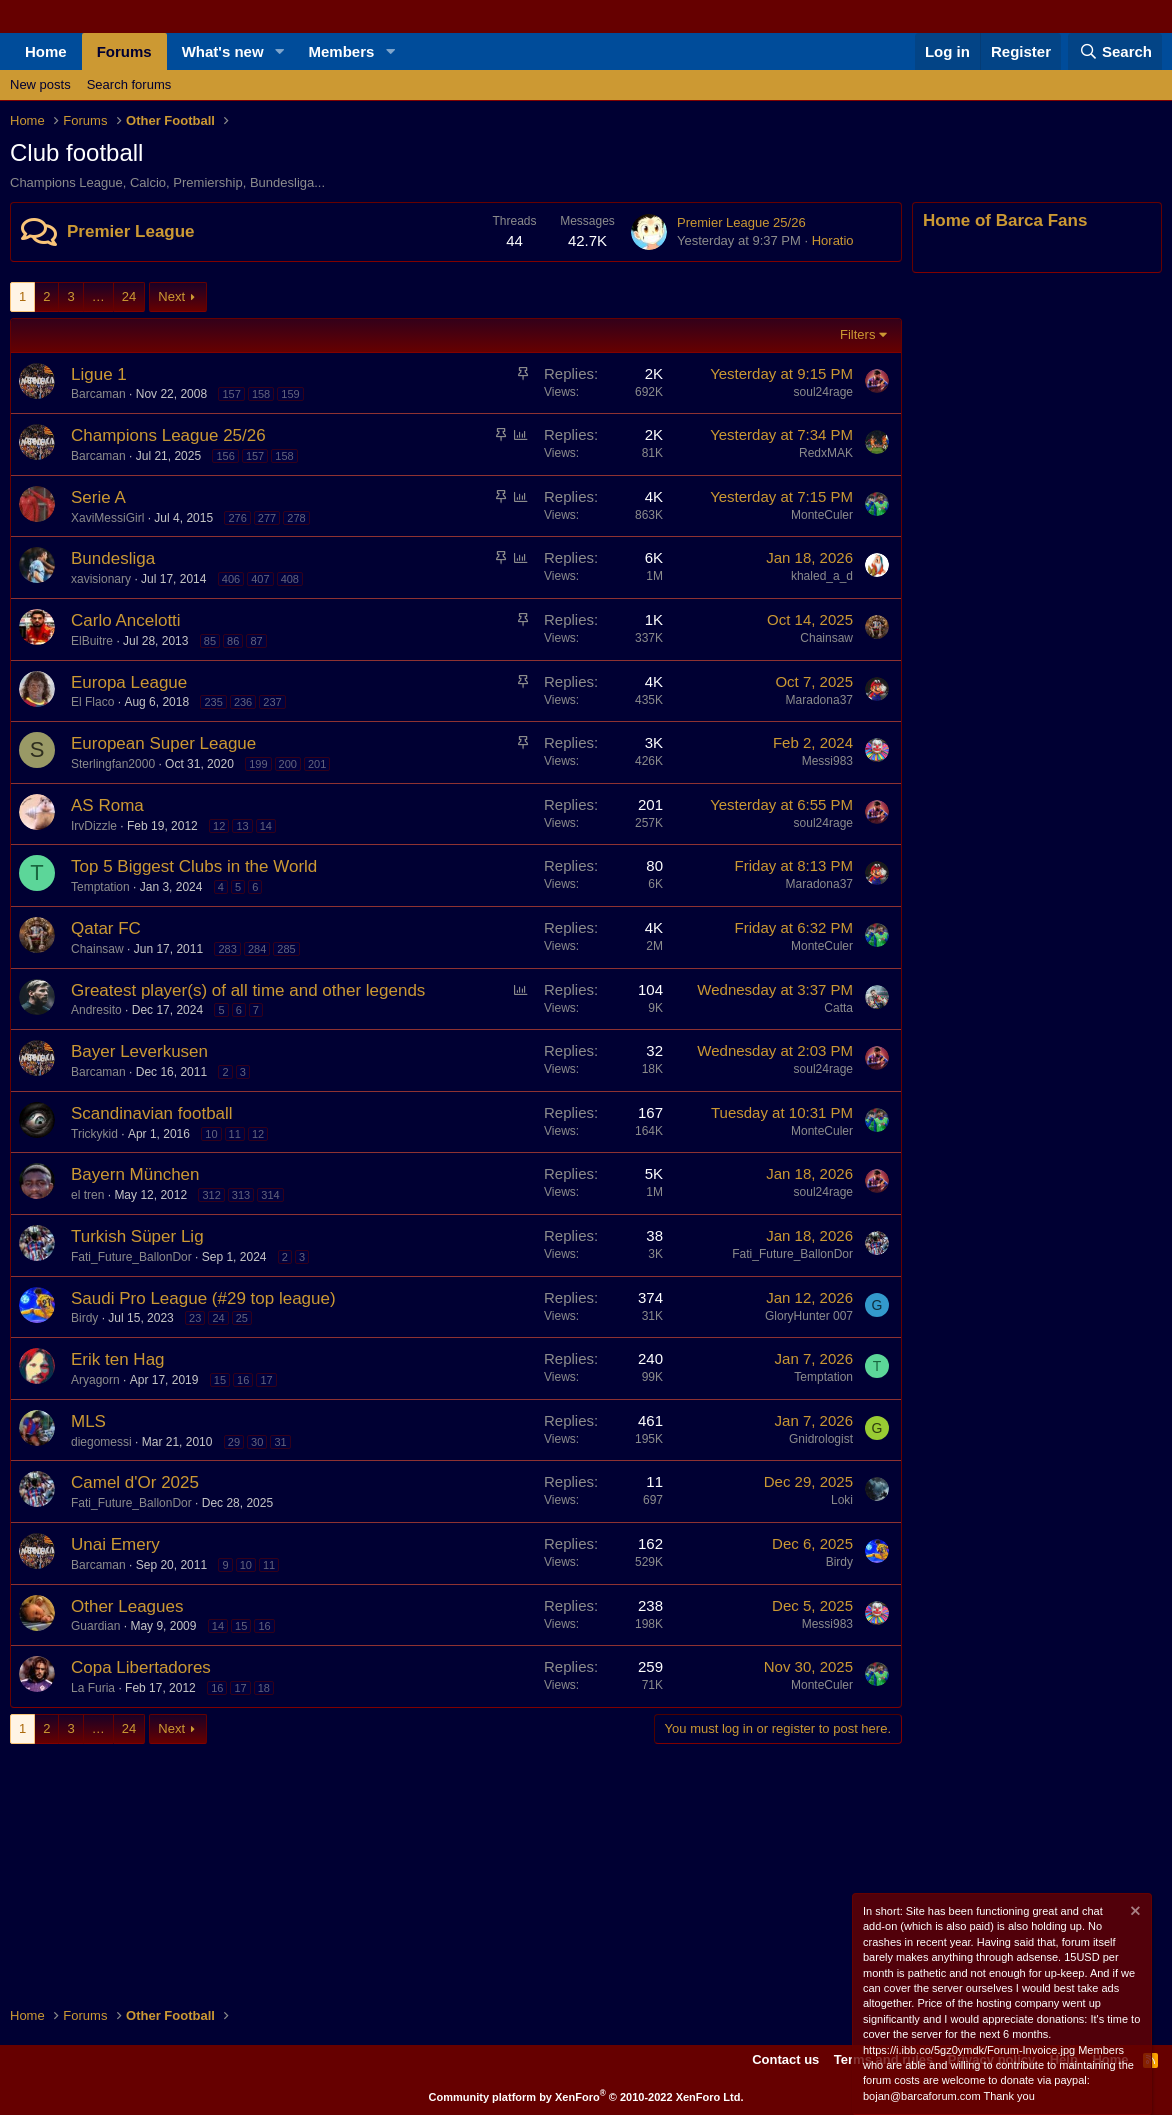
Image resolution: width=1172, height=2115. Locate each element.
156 (225, 456)
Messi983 (827, 761)
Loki (842, 1500)
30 (257, 1442)
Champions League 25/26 (168, 435)
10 (211, 1134)
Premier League (131, 231)
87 (256, 641)
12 (219, 826)
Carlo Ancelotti (126, 620)
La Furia (93, 1688)
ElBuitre (92, 641)
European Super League (163, 743)
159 (290, 394)
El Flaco (92, 702)
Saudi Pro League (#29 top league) (203, 1298)
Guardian (95, 1626)
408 (290, 579)
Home (46, 51)
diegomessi (101, 1442)
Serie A (98, 497)
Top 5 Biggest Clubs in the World (194, 866)
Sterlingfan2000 (113, 764)
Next (171, 296)
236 (243, 702)
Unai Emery (115, 1544)
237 (272, 702)
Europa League (129, 682)
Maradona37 (819, 700)
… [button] (98, 296)
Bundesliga (113, 558)
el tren (87, 1195)
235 (213, 702)
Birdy (84, 1318)
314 (270, 1195)
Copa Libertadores (141, 1667)
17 (266, 1380)
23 (195, 1318)
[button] (280, 51)
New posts (40, 84)
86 (233, 641)
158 (261, 394)
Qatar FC (106, 928)
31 (280, 1442)
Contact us (785, 2059)
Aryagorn (95, 1380)
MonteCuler (822, 515)
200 (288, 764)
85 (210, 641)
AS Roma (107, 805)
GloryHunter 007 (809, 1316)
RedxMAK (826, 453)
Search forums (129, 84)
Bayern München (135, 1174)
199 (258, 764)
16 (243, 1380)
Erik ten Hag (118, 1359)
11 (235, 1134)
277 (267, 518)
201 (317, 764)
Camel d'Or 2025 (135, 1482)
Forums (124, 51)
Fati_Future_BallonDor (131, 1257)
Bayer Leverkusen (139, 1051)
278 (296, 518)
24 (129, 296)
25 (242, 1318)
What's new (223, 51)
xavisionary (101, 579)
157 (231, 394)
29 (234, 1442)
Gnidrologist (821, 1439)
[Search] (1115, 51)
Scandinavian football (152, 1113)
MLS (88, 1421)
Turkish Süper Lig (137, 1236)
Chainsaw (826, 638)
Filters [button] (857, 334)
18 (264, 1688)
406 (231, 579)
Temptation (100, 887)
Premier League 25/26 (741, 222)
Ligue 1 (99, 374)
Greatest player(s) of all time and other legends (248, 990)
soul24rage (823, 392)
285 (286, 949)
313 (241, 1195)
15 (220, 1380)
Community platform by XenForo (586, 2097)
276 (237, 518)
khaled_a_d (822, 576)
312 (211, 1195)
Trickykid (94, 1134)
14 (266, 826)
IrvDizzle (94, 826)
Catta (838, 1008)
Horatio (833, 240)
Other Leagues (127, 1606)
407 (260, 579)
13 (242, 826)
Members (342, 51)
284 (257, 949)
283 (227, 949)
